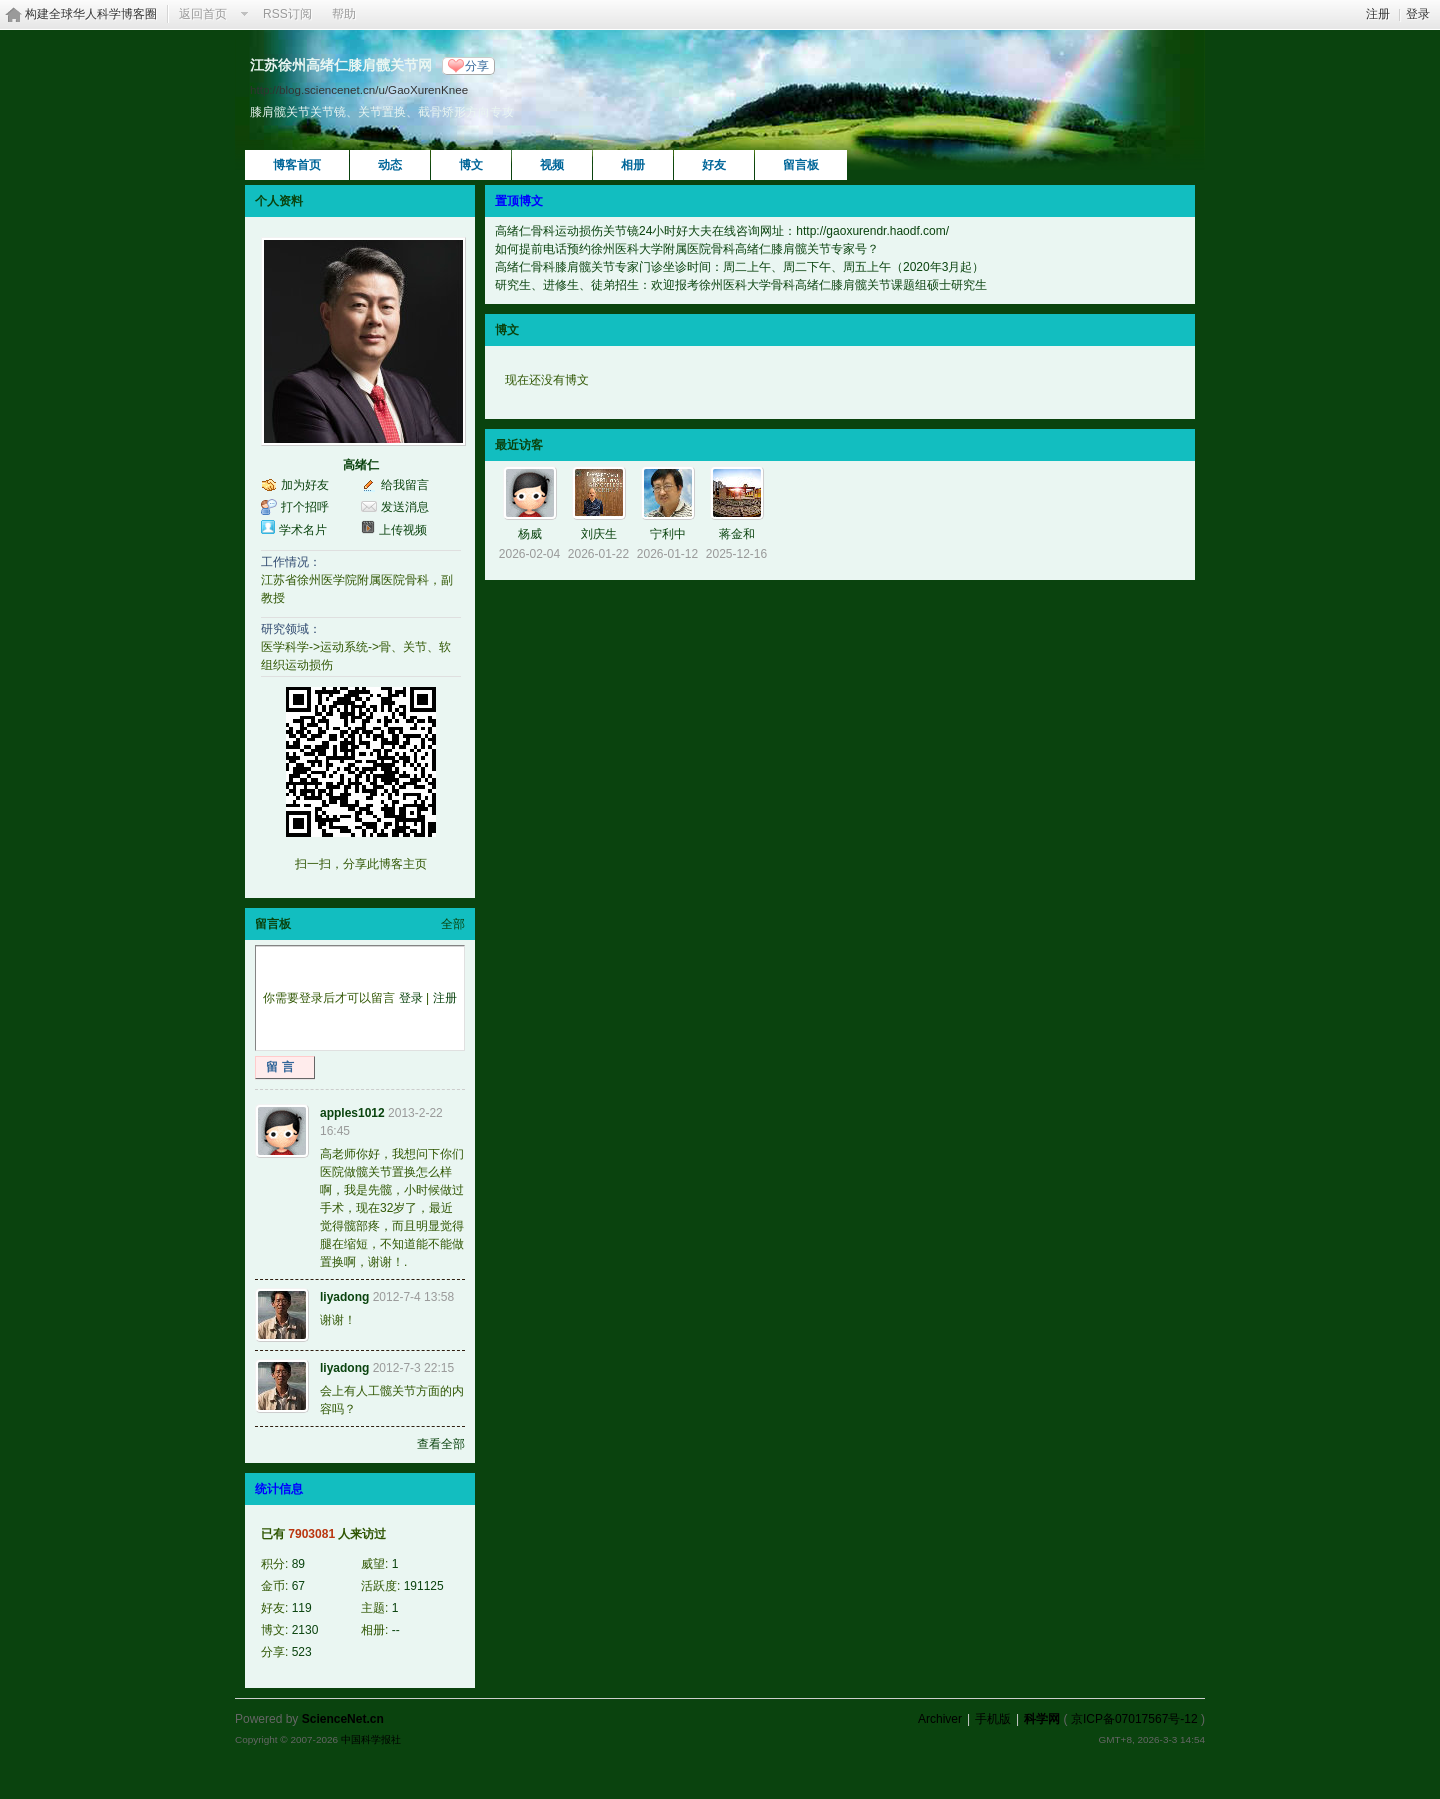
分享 (477, 66)
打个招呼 (305, 507)
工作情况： (291, 562)
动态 (390, 165)
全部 (453, 924)
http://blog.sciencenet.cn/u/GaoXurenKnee (359, 89)
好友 (714, 165)
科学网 (1042, 1719)
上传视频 (403, 530)
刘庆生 (599, 534)
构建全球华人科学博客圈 (91, 14)
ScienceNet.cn (343, 1719)
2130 (305, 1630)
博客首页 (297, 165)
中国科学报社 (371, 1739)
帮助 (344, 14)
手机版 (993, 1719)
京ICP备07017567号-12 (1134, 1719)
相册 (633, 165)
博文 (471, 165)
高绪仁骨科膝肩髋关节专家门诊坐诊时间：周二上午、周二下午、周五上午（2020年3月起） (739, 267)
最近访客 (519, 445)
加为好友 (305, 485)
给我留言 (405, 485)
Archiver (940, 1719)
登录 (1418, 14)
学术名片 (303, 530)
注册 (1378, 14)
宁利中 (668, 534)
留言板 (801, 165)
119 (302, 1608)
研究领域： (291, 629)
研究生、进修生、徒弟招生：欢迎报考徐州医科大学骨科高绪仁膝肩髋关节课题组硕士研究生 (741, 285)
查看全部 (441, 1444)
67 (298, 1586)
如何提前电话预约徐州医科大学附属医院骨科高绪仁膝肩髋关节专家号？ (687, 249)
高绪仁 (361, 465)
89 (298, 1564)
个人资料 (279, 201)
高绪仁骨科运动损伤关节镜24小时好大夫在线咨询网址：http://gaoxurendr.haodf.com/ (722, 231)
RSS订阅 (287, 14)
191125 (424, 1586)
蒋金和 (737, 534)
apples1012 (352, 1113)
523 (302, 1652)
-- (396, 1630)
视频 (552, 165)
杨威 (530, 534)
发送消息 (405, 507)
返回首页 (203, 14)
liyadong (344, 1297)
